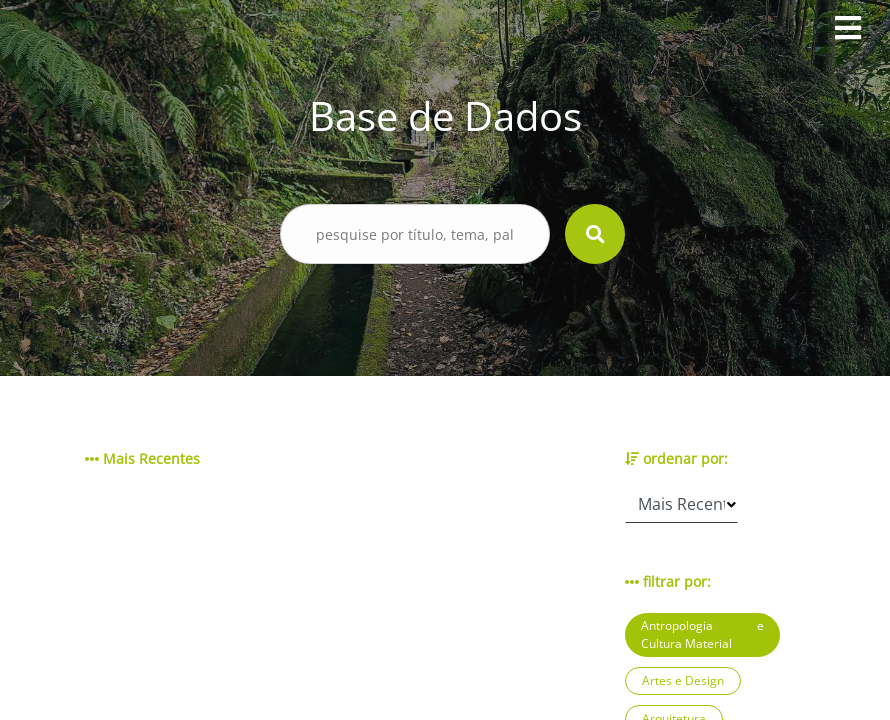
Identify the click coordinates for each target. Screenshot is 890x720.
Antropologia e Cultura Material (702, 634)
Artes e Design (683, 680)
